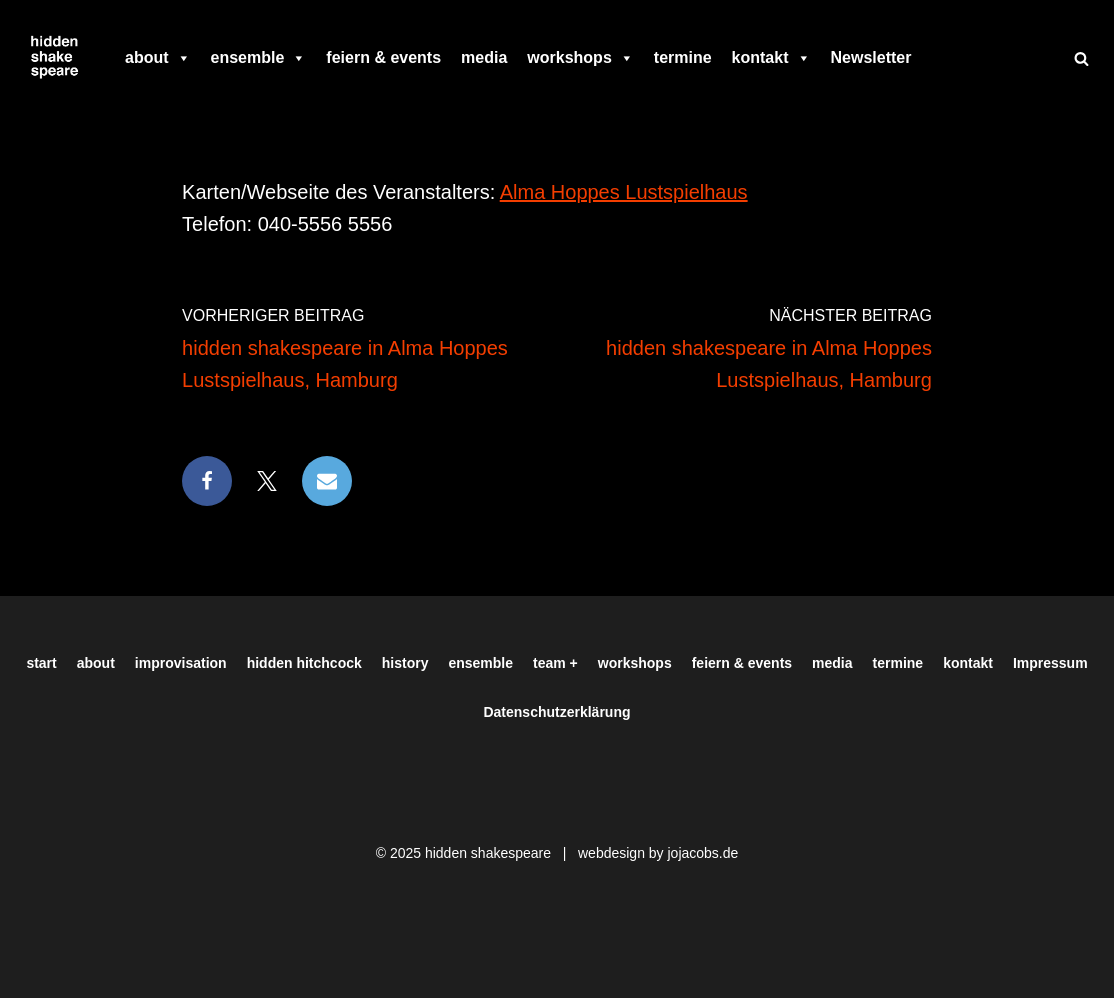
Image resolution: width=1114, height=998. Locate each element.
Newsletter (871, 57)
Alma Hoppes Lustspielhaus (624, 192)
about (158, 58)
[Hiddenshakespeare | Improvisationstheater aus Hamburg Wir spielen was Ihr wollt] (55, 58)
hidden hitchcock (304, 663)
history (405, 663)
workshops (580, 58)
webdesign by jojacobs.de (658, 853)
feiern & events (383, 57)
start (41, 663)
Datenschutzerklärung (556, 712)
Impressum (1050, 663)
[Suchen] (1081, 58)
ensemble (259, 58)
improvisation (181, 663)
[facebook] (931, 58)
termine (683, 57)
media (484, 57)
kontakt (771, 58)
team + (555, 663)
